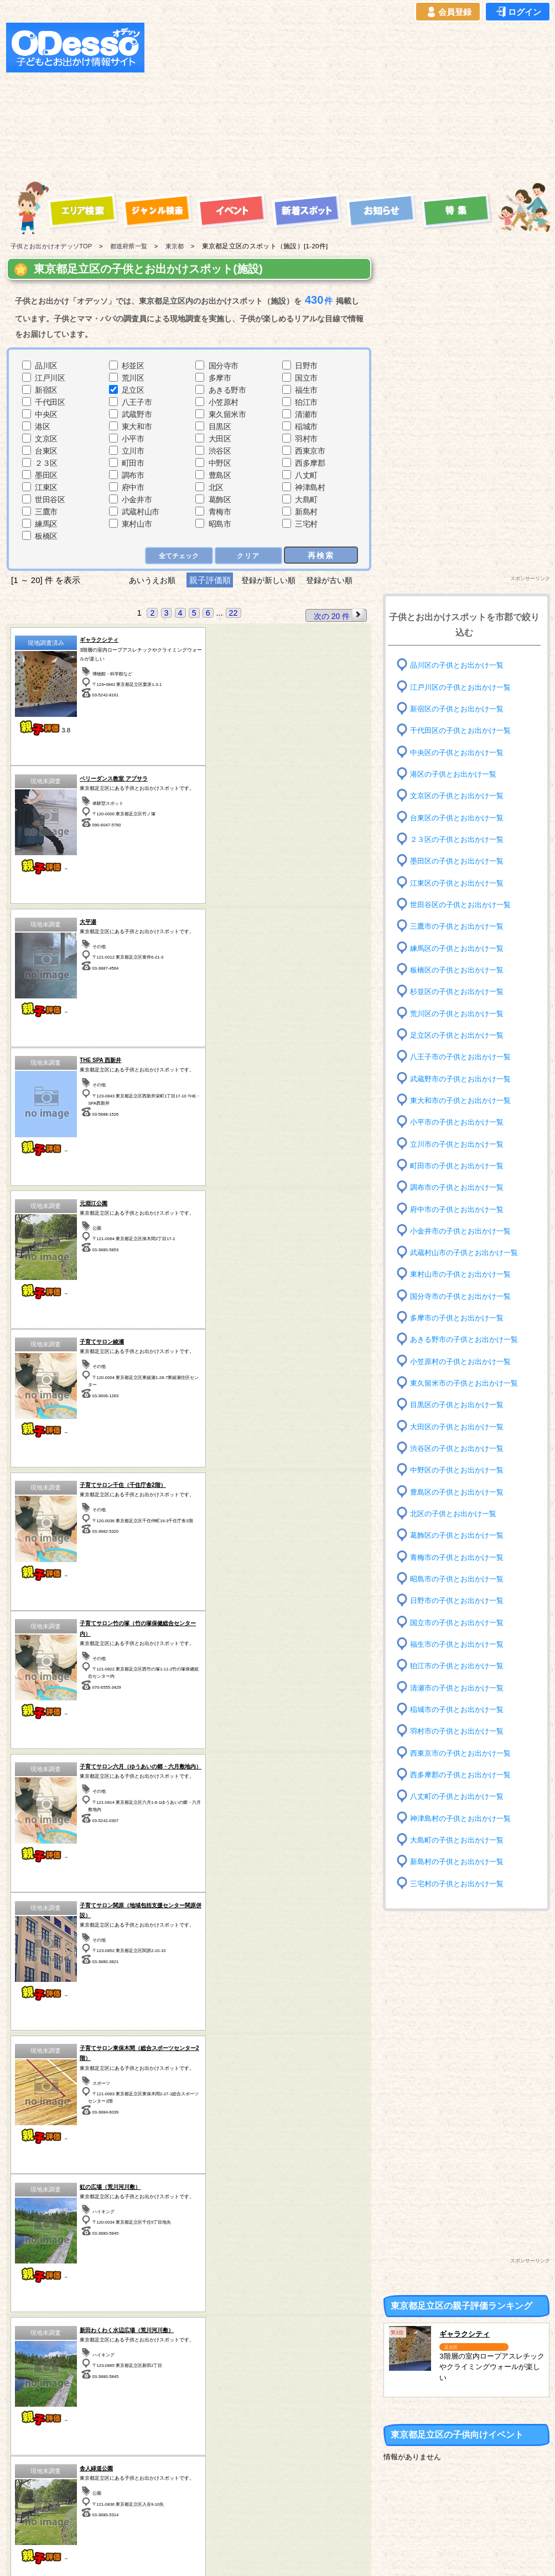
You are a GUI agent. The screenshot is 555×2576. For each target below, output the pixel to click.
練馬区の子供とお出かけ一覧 (460, 948)
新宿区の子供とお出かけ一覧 (460, 709)
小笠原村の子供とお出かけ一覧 (464, 1361)
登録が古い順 (335, 580)
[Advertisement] (323, 100)
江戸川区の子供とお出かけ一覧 (464, 687)
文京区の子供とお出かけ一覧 (460, 796)
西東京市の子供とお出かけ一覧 (464, 1752)
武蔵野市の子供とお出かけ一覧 (464, 1078)
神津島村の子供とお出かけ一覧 (464, 1818)
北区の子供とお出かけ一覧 (456, 1514)
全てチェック (176, 555)
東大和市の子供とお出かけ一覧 (464, 1100)
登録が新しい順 (269, 580)
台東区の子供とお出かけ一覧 (460, 817)
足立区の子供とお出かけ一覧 (460, 1035)
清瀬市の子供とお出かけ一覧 (460, 1687)
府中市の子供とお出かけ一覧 (460, 1209)
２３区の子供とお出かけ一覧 (460, 839)
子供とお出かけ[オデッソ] (232, 2554)
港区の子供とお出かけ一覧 (456, 774)
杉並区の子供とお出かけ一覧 (460, 991)
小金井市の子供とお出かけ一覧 (464, 1231)
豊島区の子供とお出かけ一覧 (460, 1491)
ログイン (518, 12)
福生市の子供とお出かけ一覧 (460, 1644)
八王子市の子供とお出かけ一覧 (464, 1057)
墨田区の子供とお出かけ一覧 (460, 861)
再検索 (321, 554)
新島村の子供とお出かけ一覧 (460, 1861)
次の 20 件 (338, 615)
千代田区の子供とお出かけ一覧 (464, 730)
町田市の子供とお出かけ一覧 (460, 1166)
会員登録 (448, 12)
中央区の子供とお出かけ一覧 (460, 752)
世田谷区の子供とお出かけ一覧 (464, 905)
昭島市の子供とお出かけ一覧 (460, 1579)
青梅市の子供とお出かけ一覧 (460, 1557)
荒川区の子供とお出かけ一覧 (460, 1013)
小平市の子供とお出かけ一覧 (460, 1122)
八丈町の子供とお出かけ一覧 (460, 1796)
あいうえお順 (148, 580)
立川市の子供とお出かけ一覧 (460, 1143)
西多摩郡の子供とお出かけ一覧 (464, 1775)
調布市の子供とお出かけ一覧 (460, 1187)
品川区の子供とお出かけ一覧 (460, 665)
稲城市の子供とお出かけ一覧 (460, 1709)
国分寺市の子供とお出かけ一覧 (464, 1296)
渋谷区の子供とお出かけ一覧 (460, 1448)
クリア (247, 555)
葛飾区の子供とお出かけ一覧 (460, 1535)
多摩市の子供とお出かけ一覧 (460, 1318)
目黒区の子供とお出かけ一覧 (460, 1405)
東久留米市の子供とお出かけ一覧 (468, 1383)
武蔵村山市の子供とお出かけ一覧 (468, 1252)
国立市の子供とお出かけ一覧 (460, 1622)
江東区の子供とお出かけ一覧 (460, 882)
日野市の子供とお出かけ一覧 (460, 1600)
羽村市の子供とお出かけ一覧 (460, 1731)
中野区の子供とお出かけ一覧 (460, 1470)
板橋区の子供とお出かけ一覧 (460, 970)
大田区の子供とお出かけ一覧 (460, 1426)
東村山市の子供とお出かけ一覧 (464, 1274)
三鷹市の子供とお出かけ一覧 (460, 926)
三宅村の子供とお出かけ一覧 (460, 1883)
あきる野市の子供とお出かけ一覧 (468, 1339)
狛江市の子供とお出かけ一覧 (460, 1666)
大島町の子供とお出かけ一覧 (460, 1840)
